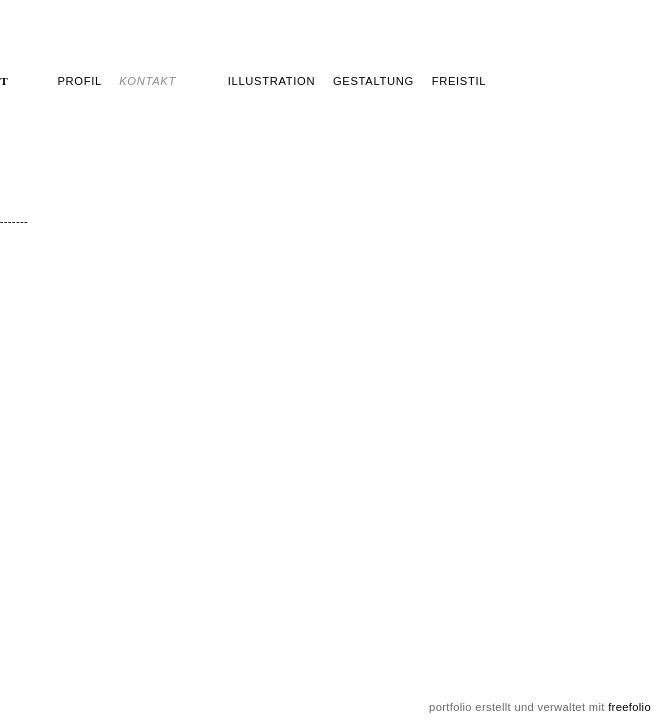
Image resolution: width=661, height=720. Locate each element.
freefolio (629, 707)
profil (79, 81)
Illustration (271, 81)
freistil (459, 81)
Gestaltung (373, 81)
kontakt (147, 81)
